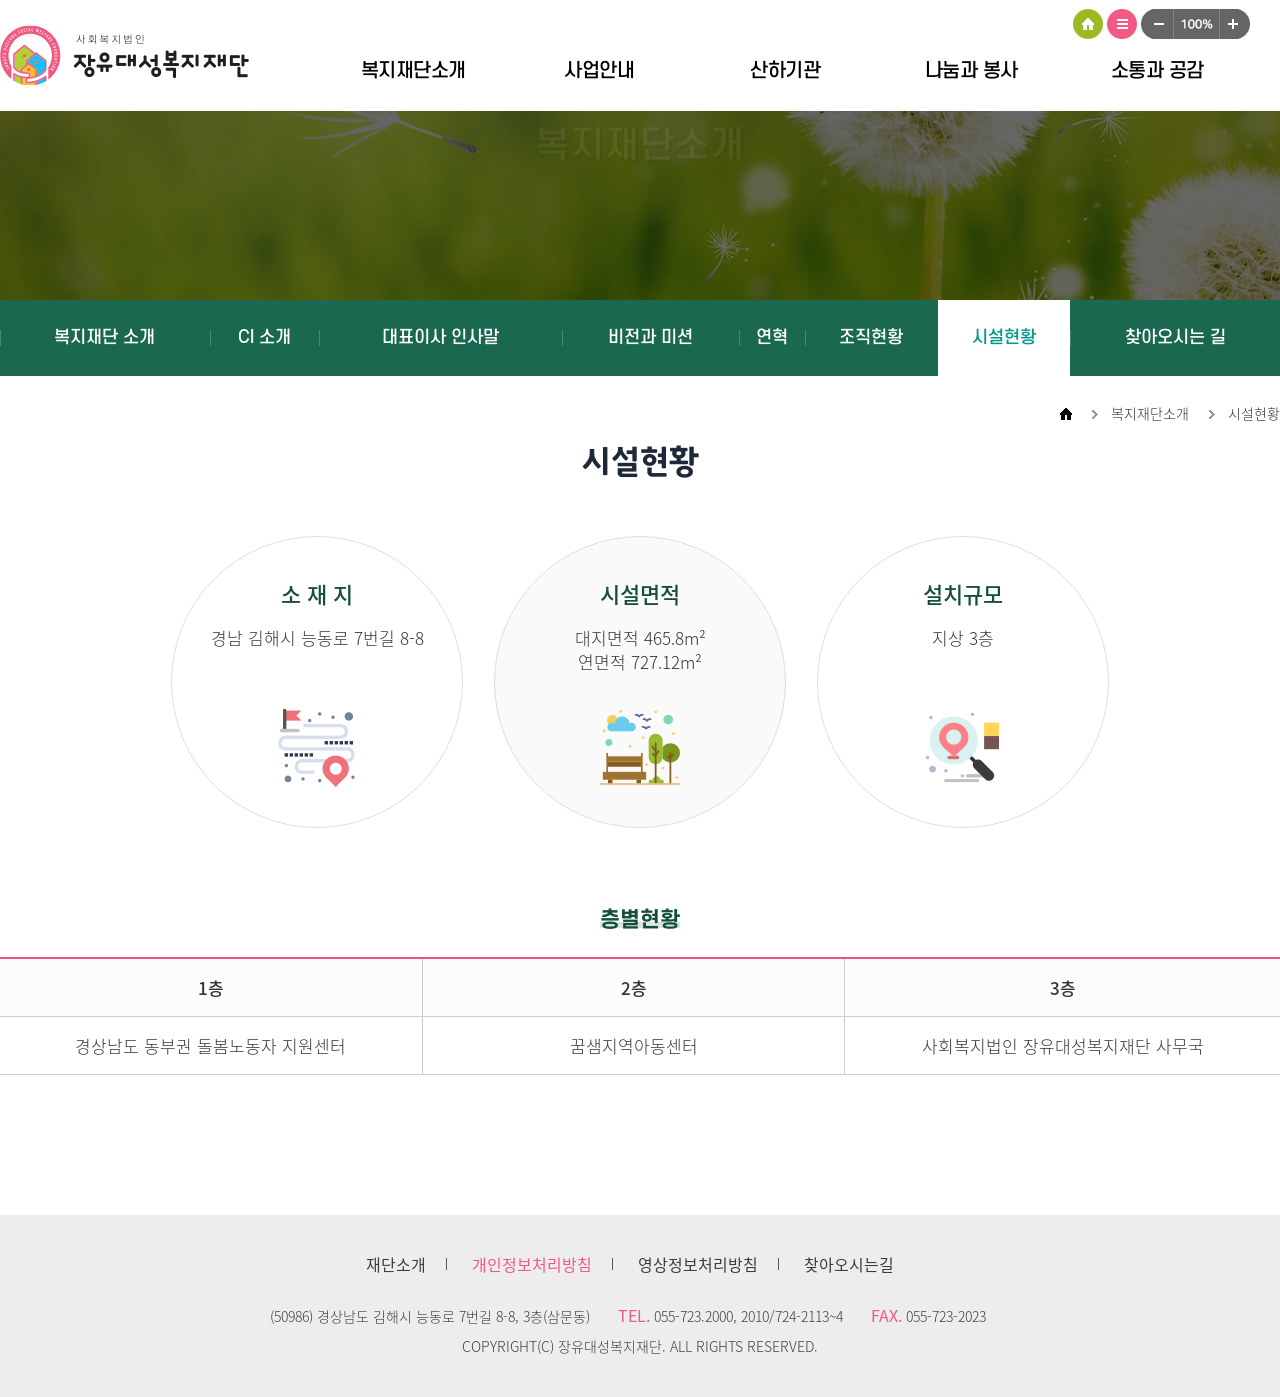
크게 (1235, 24)
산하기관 (785, 71)
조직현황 (871, 337)
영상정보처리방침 (698, 1264)
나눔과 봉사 (971, 71)
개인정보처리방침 (532, 1264)
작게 (1157, 24)
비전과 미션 (650, 337)
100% (1196, 24)
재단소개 (396, 1264)
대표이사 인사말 (440, 337)
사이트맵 (1122, 24)
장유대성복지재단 (140, 59)
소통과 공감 (1157, 71)
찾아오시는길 (849, 1264)
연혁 (772, 337)
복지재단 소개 (104, 337)
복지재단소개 (413, 71)
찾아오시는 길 (1175, 337)
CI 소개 (264, 337)
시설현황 (1004, 337)
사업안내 (599, 71)
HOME (1088, 24)
